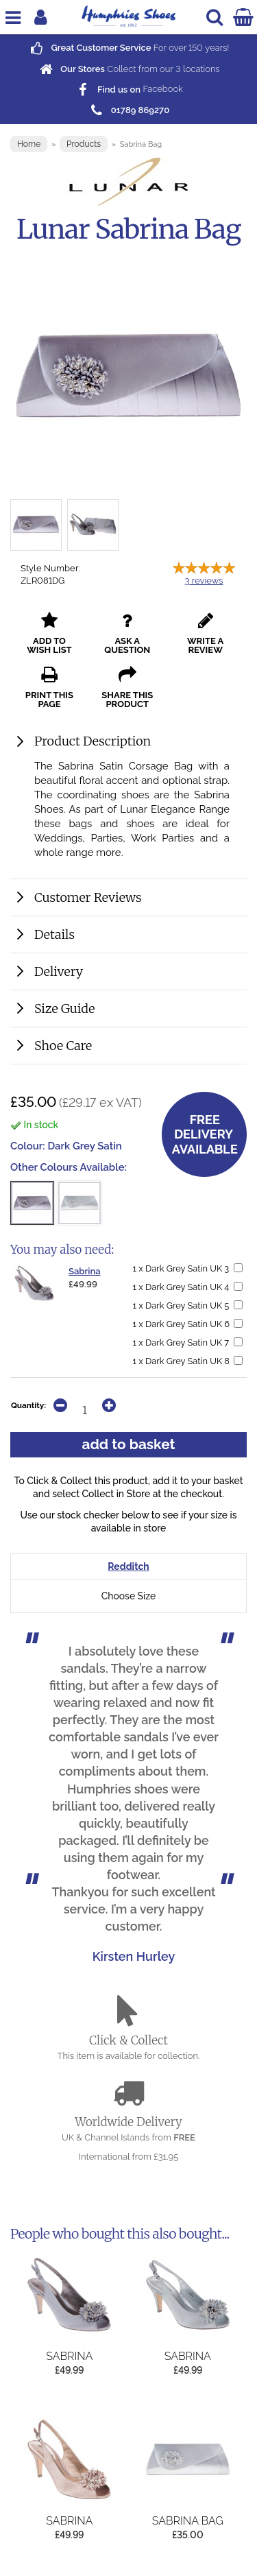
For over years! (128, 48)
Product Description (92, 741)
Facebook (128, 89)
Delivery (58, 971)
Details (54, 934)
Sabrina (85, 1271)
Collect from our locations (128, 69)
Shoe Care (63, 1045)
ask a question (127, 633)
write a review (205, 633)
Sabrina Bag (187, 2520)
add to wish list (49, 633)
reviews (204, 580)
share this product (127, 687)
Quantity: (28, 1405)
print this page (49, 687)
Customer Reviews (88, 897)
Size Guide (64, 1008)
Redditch (128, 1566)
